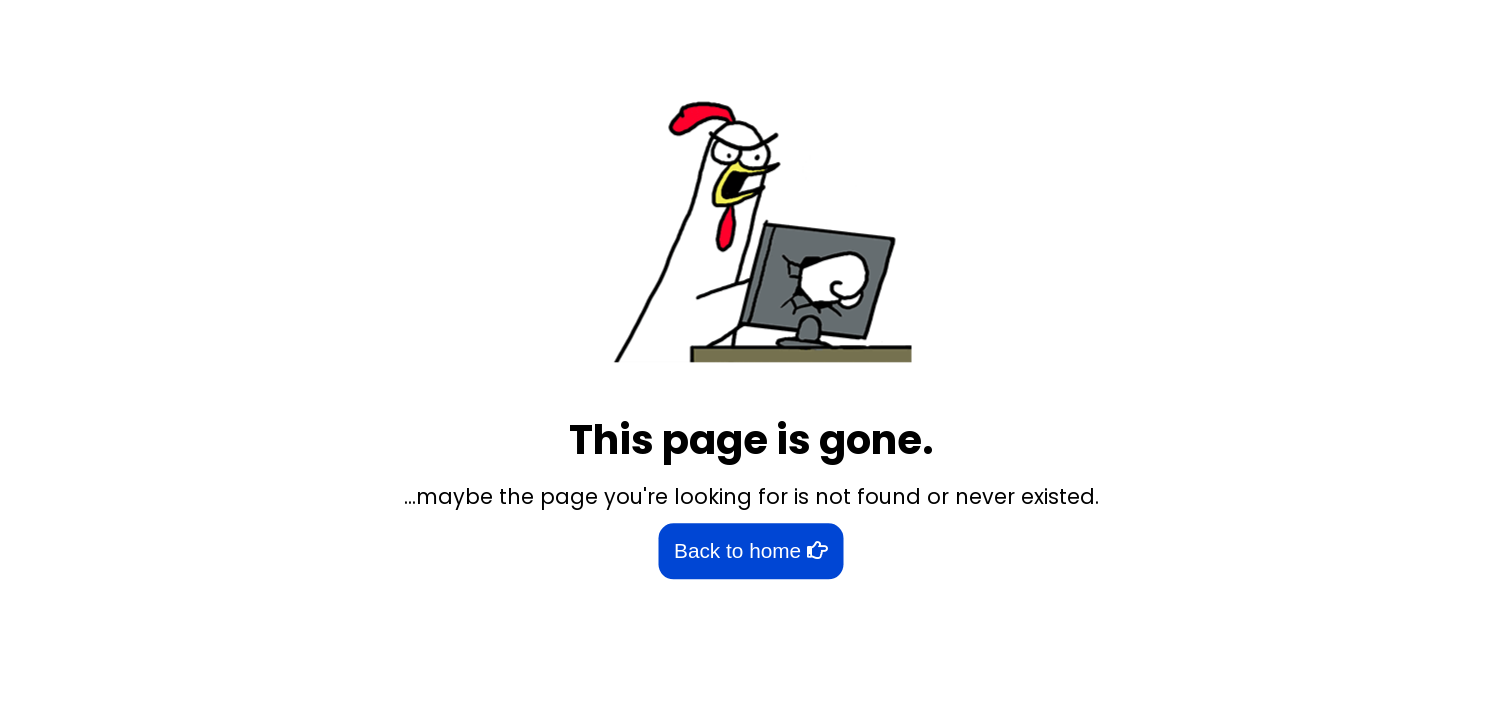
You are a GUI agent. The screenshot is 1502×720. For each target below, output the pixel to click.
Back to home (751, 551)
